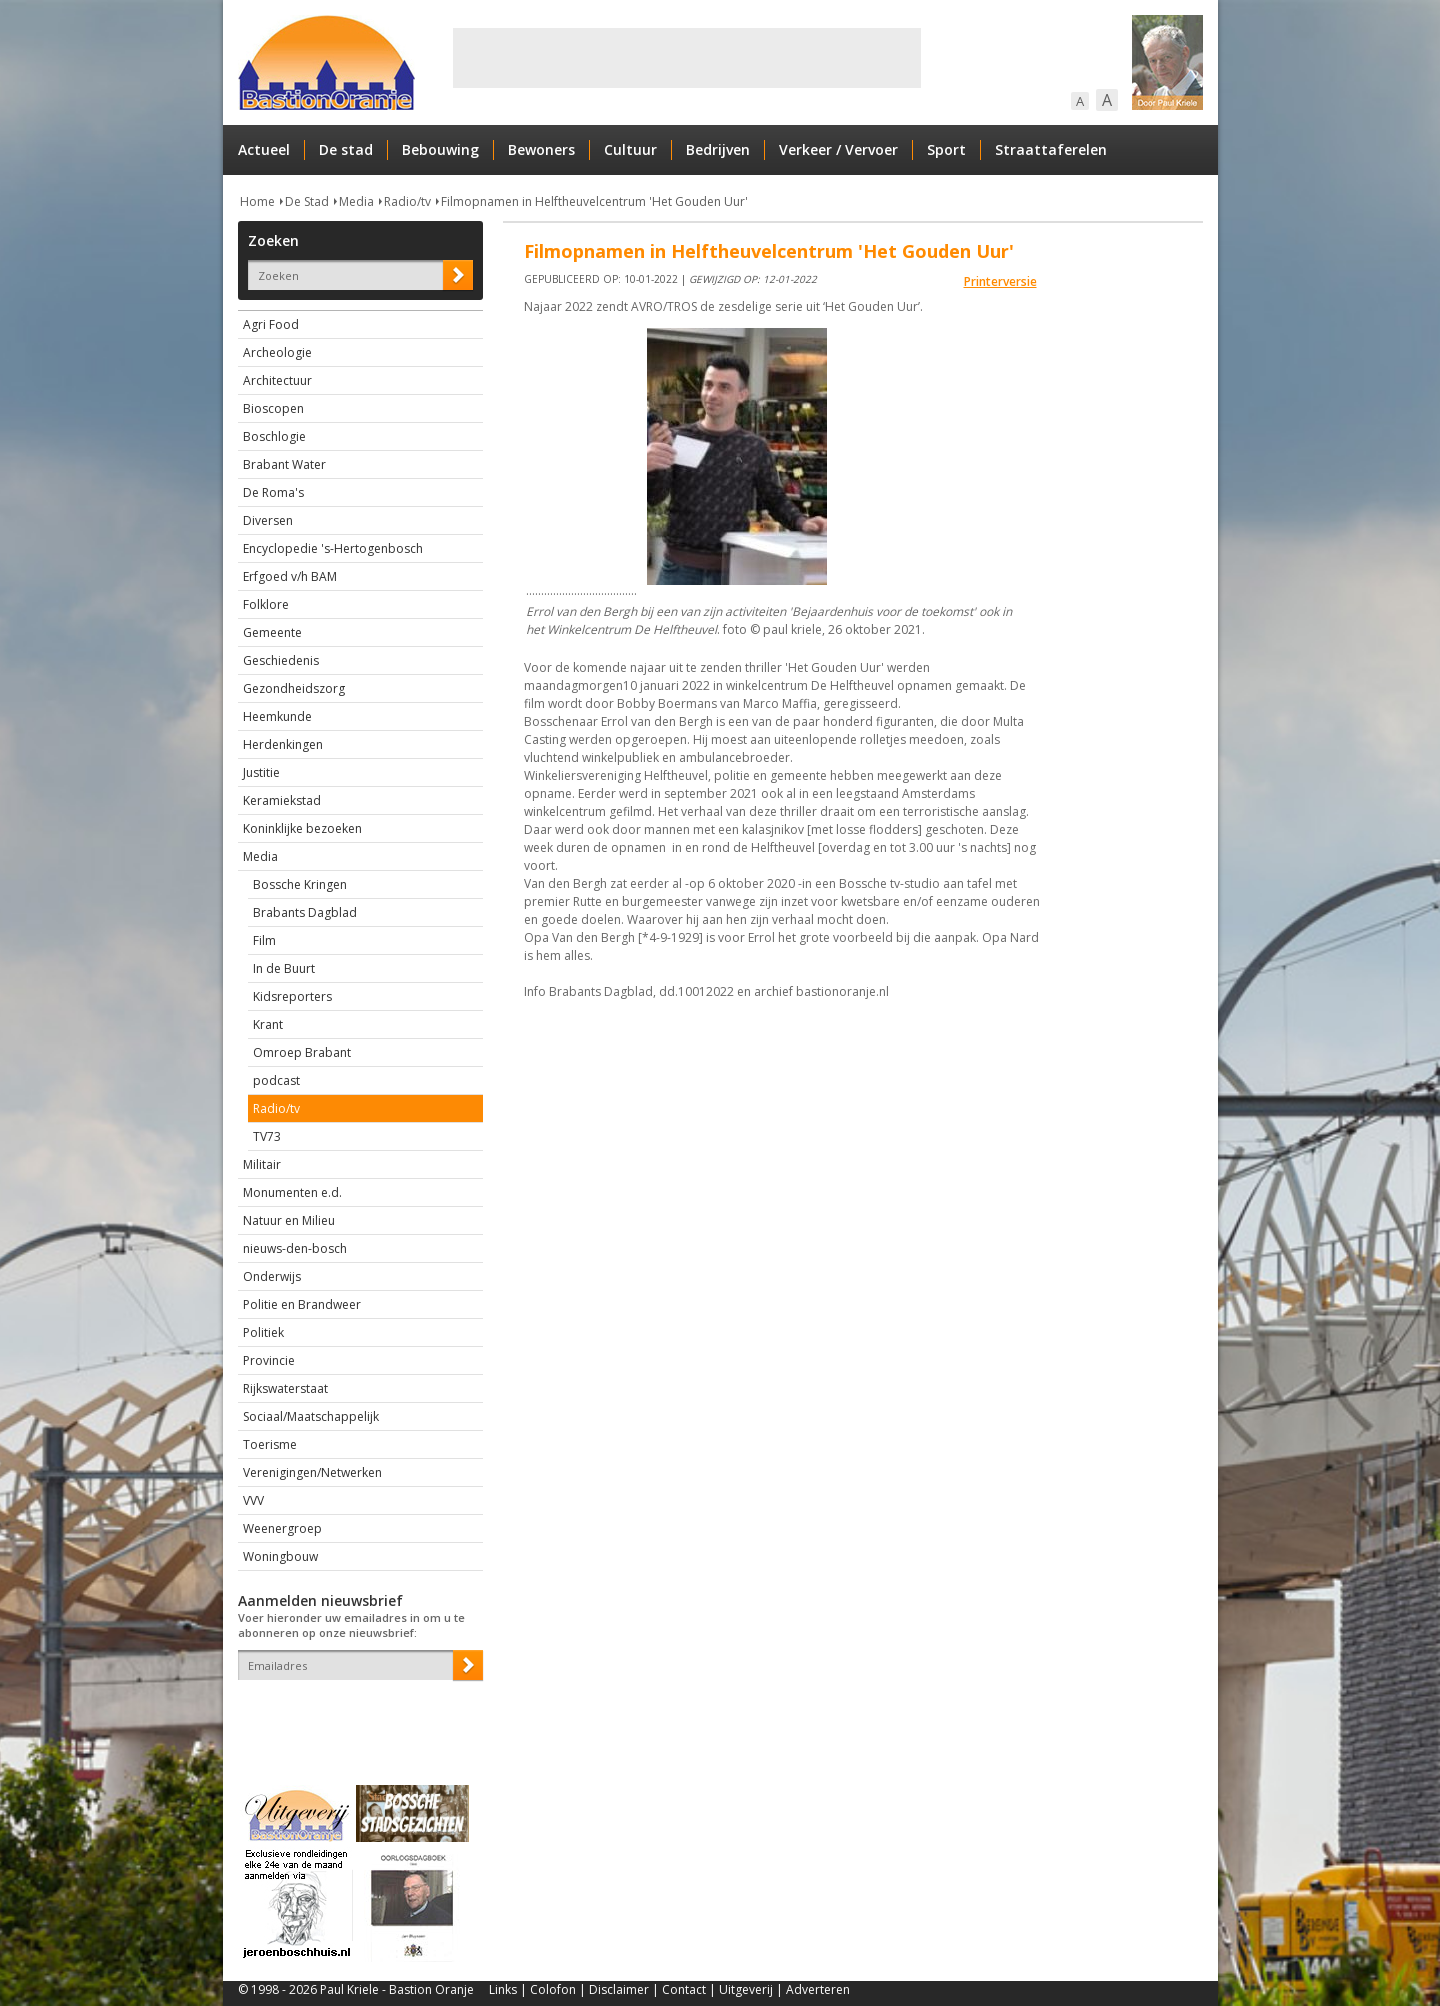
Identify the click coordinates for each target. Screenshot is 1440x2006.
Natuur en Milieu (289, 1220)
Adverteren (818, 1989)
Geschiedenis (281, 660)
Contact (684, 1989)
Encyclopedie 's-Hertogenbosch (333, 548)
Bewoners (541, 149)
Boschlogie (274, 436)
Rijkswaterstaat (285, 1388)
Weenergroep (282, 1528)
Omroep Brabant (302, 1052)
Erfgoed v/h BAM (290, 576)
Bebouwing (440, 149)
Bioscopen (273, 408)
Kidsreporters (292, 996)
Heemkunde (277, 716)
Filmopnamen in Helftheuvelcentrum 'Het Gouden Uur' (594, 201)
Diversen (268, 520)
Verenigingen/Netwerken (312, 1472)
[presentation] (355, 1715)
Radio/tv (407, 201)
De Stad (307, 201)
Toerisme (270, 1444)
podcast (276, 1080)
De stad (346, 149)
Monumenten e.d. (292, 1192)
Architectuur (277, 380)
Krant (268, 1024)
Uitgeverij (746, 1989)
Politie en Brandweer (302, 1304)
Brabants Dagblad (305, 912)
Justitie (261, 772)
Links (503, 1989)
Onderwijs (272, 1276)
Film (264, 940)
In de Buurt (284, 968)
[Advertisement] (687, 58)
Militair (262, 1164)
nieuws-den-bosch (295, 1248)
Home (257, 201)
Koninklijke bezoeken (302, 828)
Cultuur (630, 149)
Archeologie (277, 352)
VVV (253, 1500)
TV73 (267, 1136)
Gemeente (272, 632)
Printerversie (1000, 281)
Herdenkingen (283, 744)
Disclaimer (619, 1989)
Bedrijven (718, 149)
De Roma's (273, 492)
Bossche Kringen (300, 884)
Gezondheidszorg (294, 688)
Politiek (263, 1332)
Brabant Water (284, 464)
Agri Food (271, 324)
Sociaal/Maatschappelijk (311, 1416)
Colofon (553, 1989)
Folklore (266, 604)
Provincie (269, 1360)
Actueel (264, 149)
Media (356, 201)
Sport (946, 149)
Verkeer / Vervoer (838, 149)
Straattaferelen (1051, 149)
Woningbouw (280, 1556)
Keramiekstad (282, 800)
